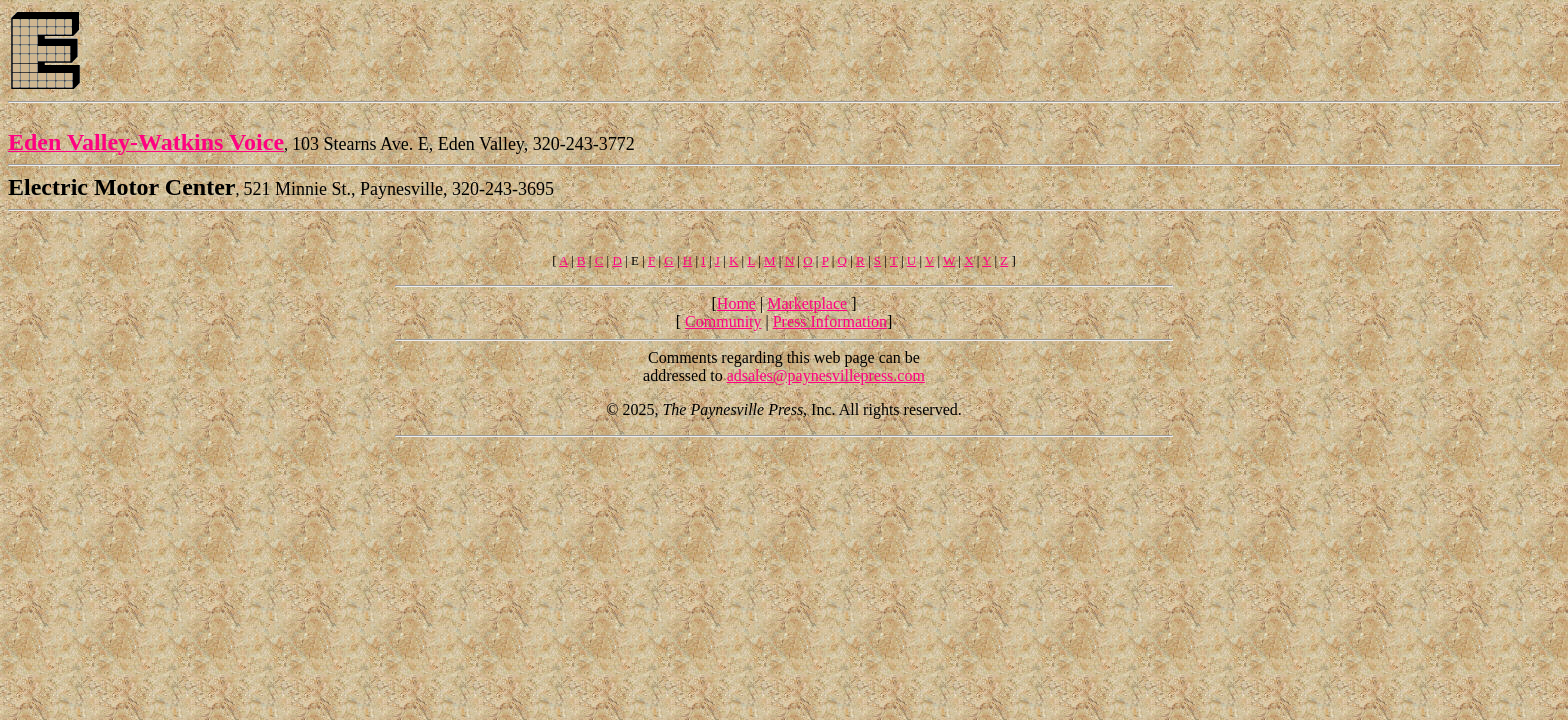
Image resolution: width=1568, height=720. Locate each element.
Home (736, 303)
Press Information (830, 321)
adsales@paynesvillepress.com (826, 375)
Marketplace (807, 303)
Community (723, 321)
